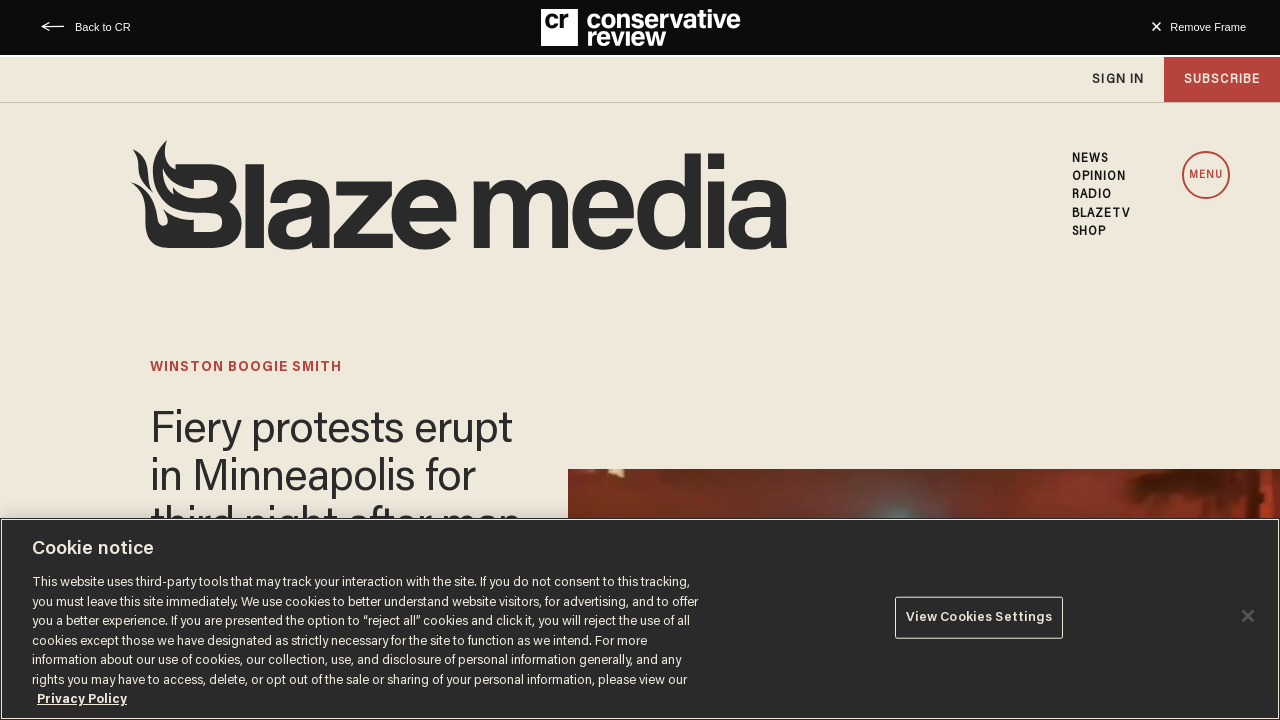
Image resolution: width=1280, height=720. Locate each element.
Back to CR (103, 27)
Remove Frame (1208, 27)
